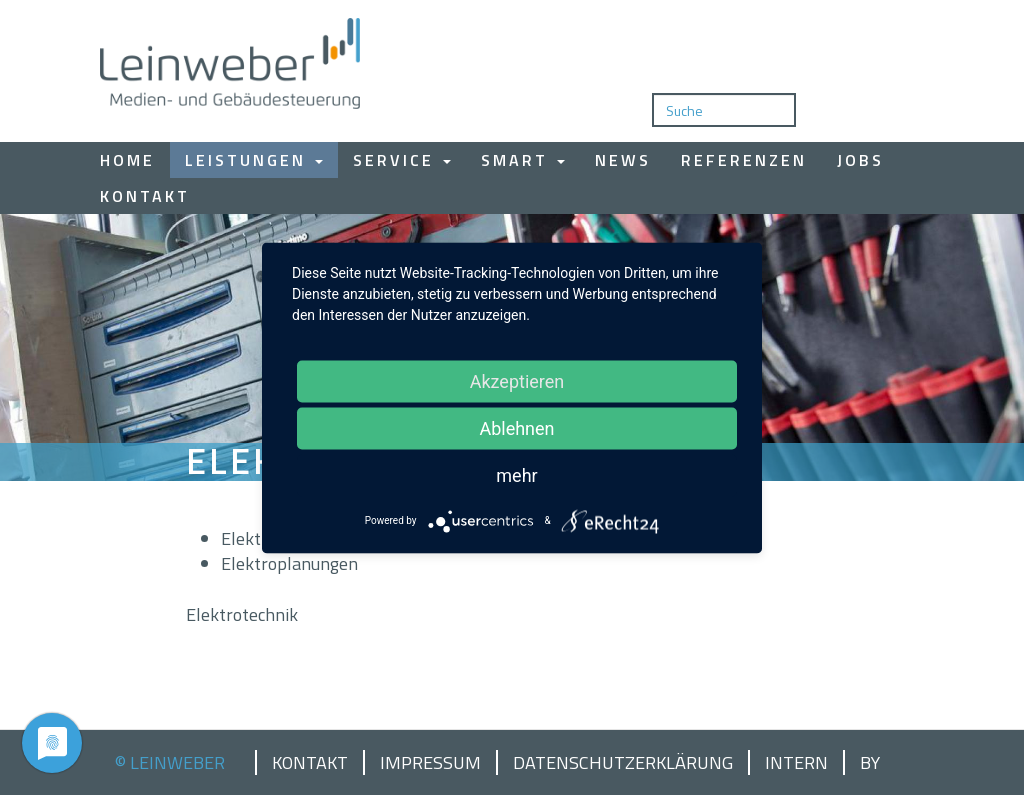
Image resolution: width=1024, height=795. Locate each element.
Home (127, 160)
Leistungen (254, 160)
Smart (523, 160)
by (870, 763)
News (623, 160)
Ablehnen (516, 427)
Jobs (860, 160)
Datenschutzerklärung (623, 763)
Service (402, 160)
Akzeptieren (517, 380)
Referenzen (744, 160)
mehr (516, 474)
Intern (796, 763)
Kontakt (145, 196)
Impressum (430, 763)
